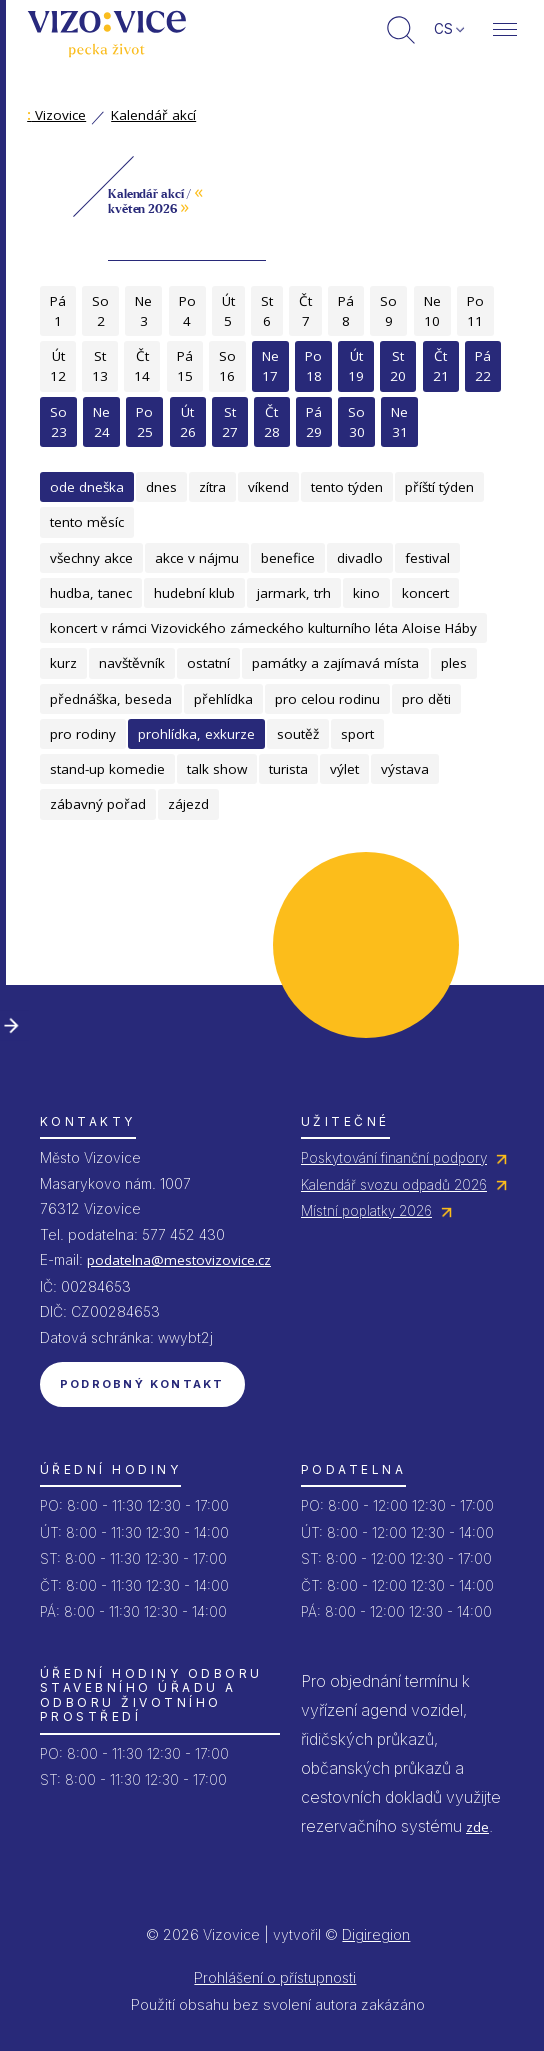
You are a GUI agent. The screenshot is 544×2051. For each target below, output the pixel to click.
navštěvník (132, 663)
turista (288, 769)
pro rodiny (83, 734)
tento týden (347, 487)
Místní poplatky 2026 (366, 1211)
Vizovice (56, 115)
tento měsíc (87, 522)
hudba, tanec (91, 593)
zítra (212, 487)
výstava (405, 769)
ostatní (208, 663)
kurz (63, 663)
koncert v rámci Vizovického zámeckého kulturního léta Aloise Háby (263, 628)
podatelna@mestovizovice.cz (179, 1260)
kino (366, 593)
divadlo (360, 558)
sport (357, 734)
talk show (217, 769)
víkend (268, 487)
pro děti (426, 699)
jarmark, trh (294, 593)
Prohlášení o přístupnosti (275, 1977)
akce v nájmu (197, 558)
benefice (288, 558)
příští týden (439, 487)
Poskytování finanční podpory (394, 1158)
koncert (425, 593)
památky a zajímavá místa (335, 663)
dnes (161, 487)
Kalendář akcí (153, 115)
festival (427, 558)
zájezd (188, 804)
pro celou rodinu (327, 699)
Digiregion (376, 1934)
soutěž (298, 734)
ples (454, 663)
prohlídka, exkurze (196, 734)
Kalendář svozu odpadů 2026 (394, 1185)
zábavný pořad (98, 804)
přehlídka (223, 699)
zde (477, 1827)
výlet (344, 769)
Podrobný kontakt (142, 1384)
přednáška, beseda (111, 699)
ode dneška (87, 487)
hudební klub (194, 593)
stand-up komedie (107, 769)
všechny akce (91, 558)
